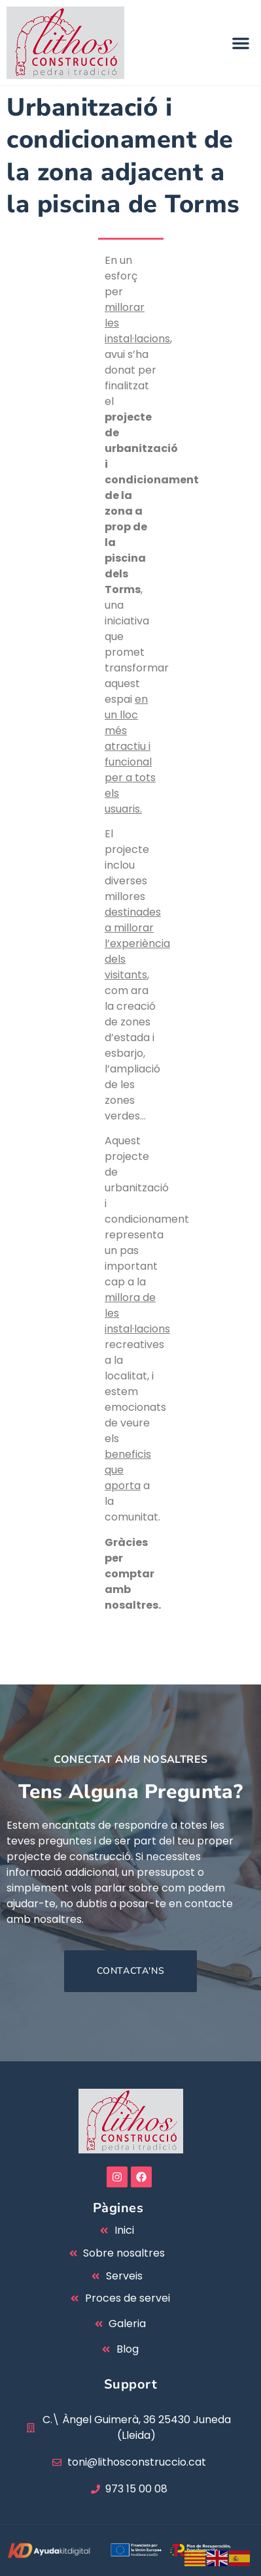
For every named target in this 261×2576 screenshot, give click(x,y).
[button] (240, 43)
